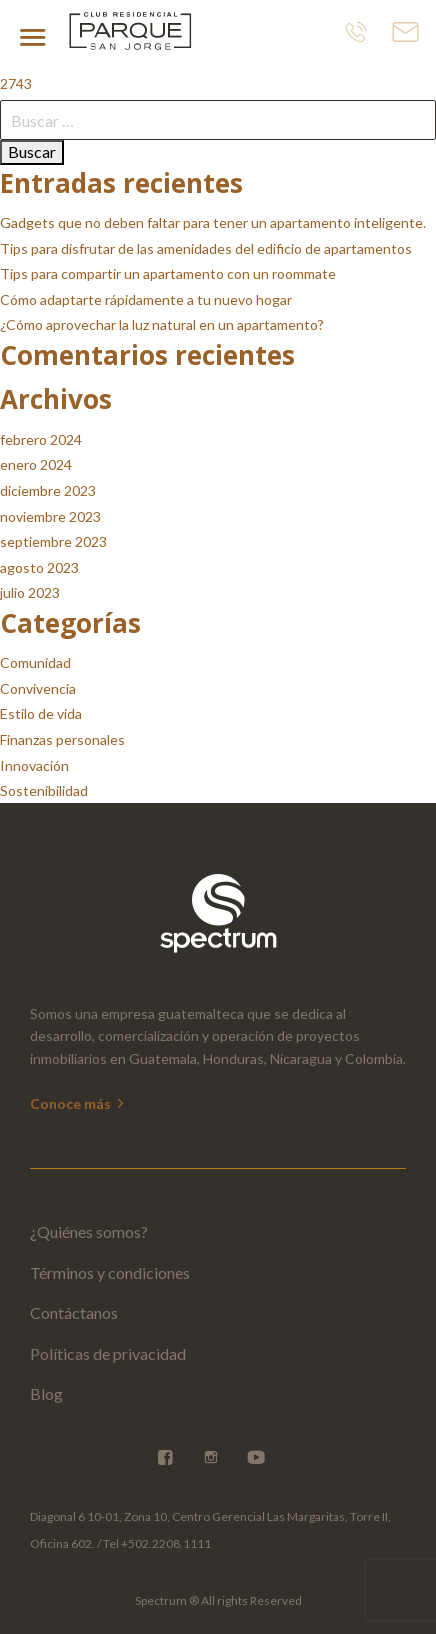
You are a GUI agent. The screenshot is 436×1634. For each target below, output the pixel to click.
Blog (46, 1393)
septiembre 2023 (53, 541)
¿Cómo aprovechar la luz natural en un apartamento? (162, 324)
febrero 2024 (41, 439)
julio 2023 (30, 592)
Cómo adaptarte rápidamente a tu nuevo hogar (146, 299)
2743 (16, 83)
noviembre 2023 (50, 516)
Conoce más (78, 1103)
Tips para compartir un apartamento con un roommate (168, 273)
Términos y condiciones (110, 1272)
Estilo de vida (41, 713)
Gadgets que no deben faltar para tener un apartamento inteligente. (213, 222)
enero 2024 (36, 464)
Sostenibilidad (44, 790)
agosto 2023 (39, 567)
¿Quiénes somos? (89, 1231)
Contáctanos (74, 1312)
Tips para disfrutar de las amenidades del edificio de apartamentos (206, 248)
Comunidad (35, 662)
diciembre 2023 (48, 490)
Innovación (34, 765)
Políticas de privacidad (108, 1353)
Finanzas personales (62, 739)
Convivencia (38, 688)
